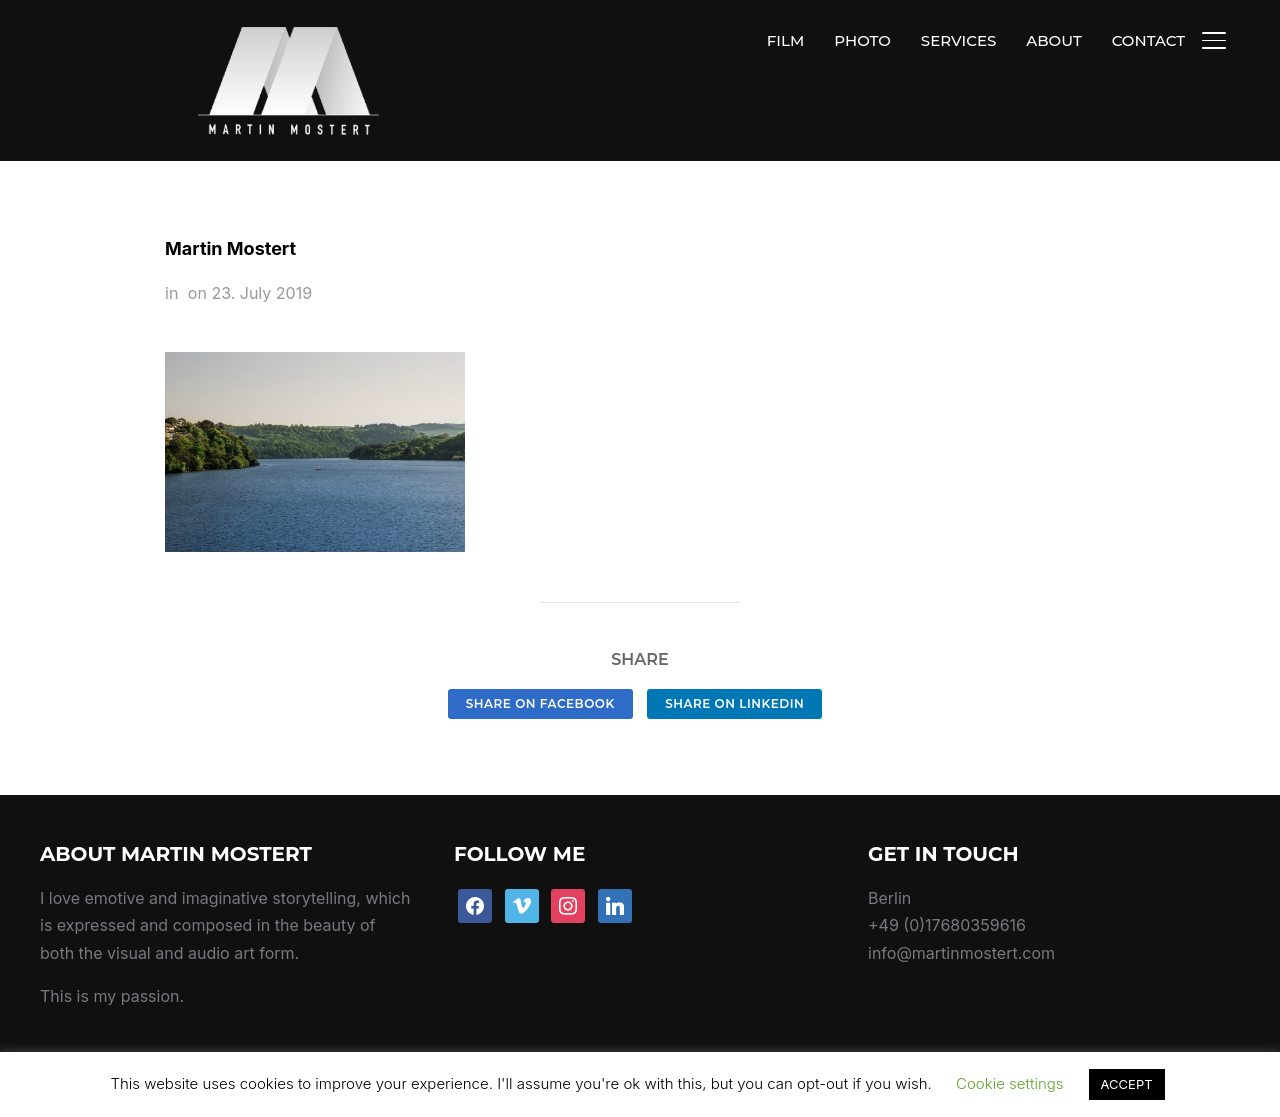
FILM (785, 40)
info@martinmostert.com (961, 906)
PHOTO (862, 40)
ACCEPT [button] (1127, 1084)
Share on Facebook (540, 656)
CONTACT (1148, 40)
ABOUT (1053, 40)
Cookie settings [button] (1010, 1083)
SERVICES (958, 40)
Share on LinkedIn (734, 656)
